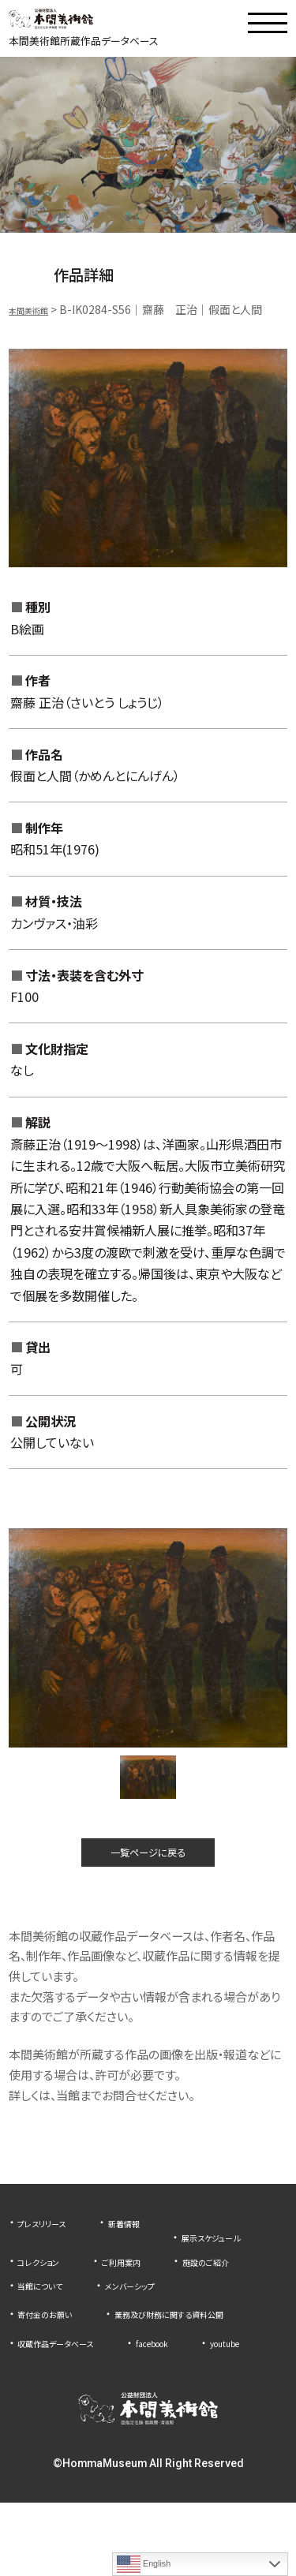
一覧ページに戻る (148, 1866)
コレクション (172, 2266)
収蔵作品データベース (70, 2391)
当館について (49, 2314)
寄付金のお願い (54, 2342)
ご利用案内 (44, 2290)
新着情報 (150, 2241)
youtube (39, 2416)
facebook (191, 2391)
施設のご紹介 (146, 2290)
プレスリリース (51, 2241)
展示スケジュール (59, 2266)
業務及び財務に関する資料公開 (93, 2367)
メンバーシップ (158, 2314)
